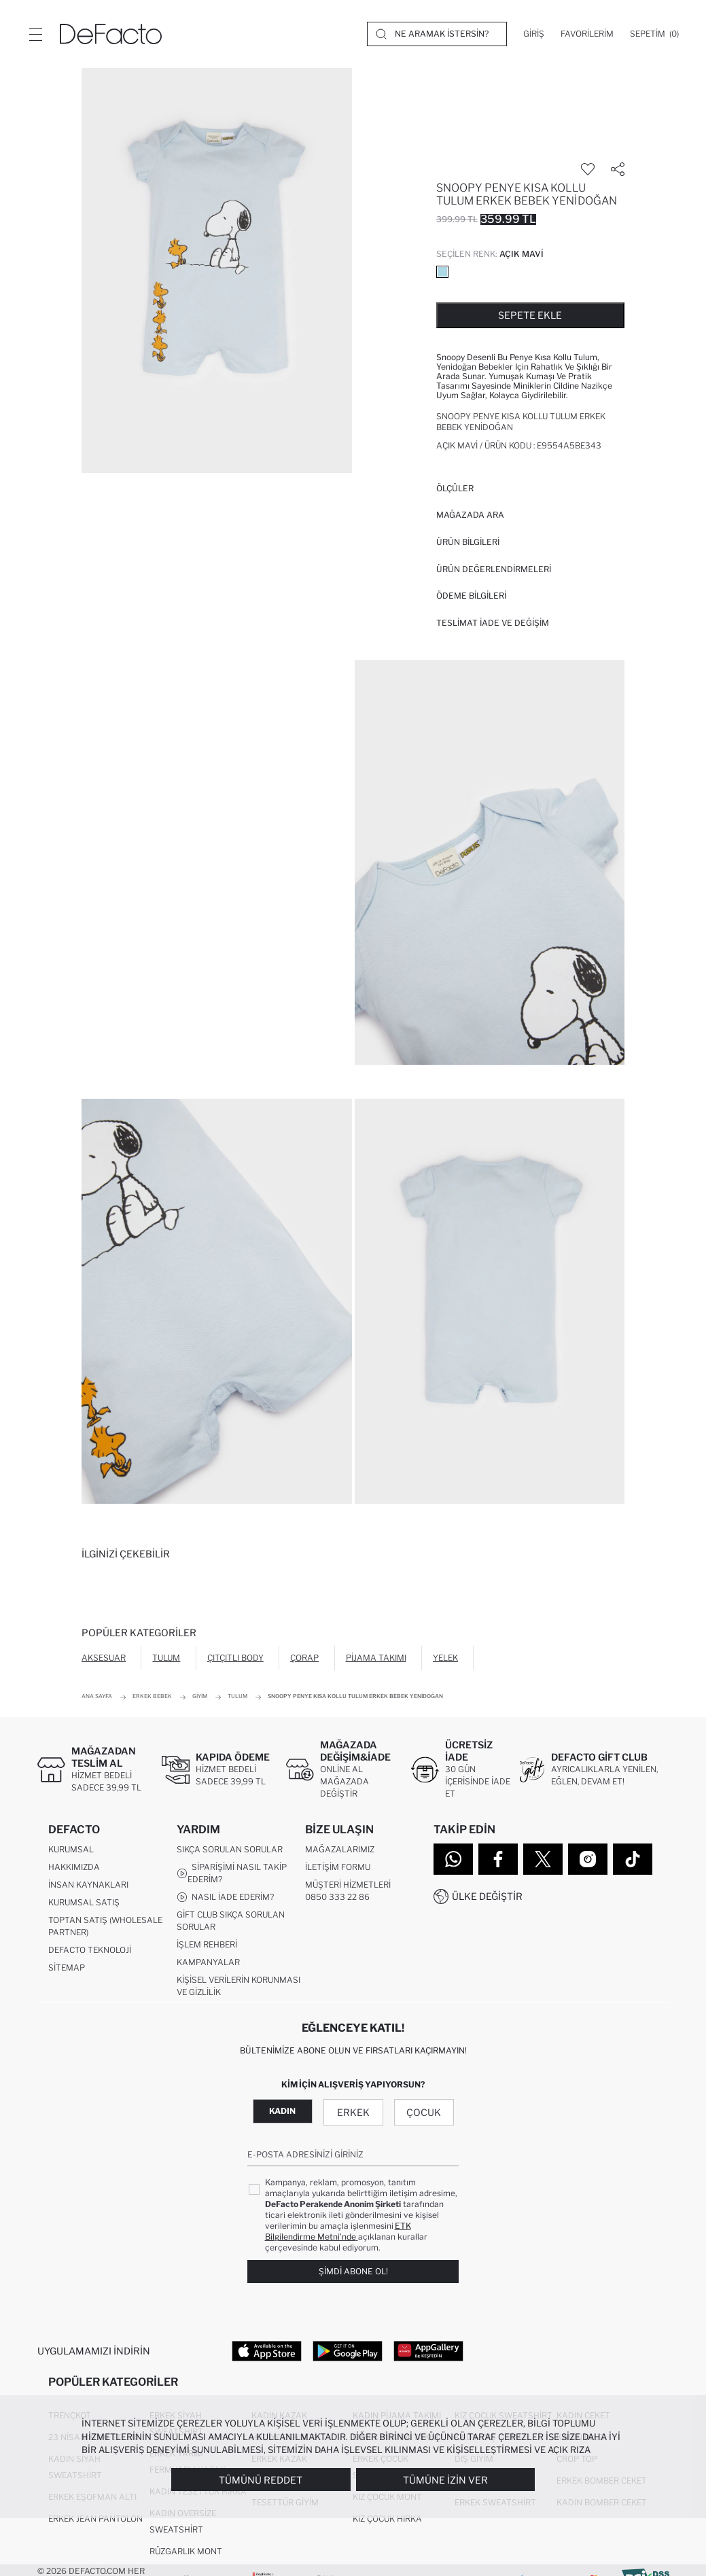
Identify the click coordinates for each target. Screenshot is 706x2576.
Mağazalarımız (339, 1849)
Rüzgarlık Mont (185, 2552)
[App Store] (267, 2351)
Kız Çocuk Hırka (387, 2519)
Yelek (445, 1658)
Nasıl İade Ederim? (225, 1897)
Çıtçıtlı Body (235, 1658)
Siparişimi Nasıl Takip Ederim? (232, 1873)
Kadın (282, 2111)
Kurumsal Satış (84, 1902)
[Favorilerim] (587, 34)
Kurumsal (71, 1849)
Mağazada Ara (470, 515)
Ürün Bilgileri (467, 542)
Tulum (166, 1658)
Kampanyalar (208, 1962)
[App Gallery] (428, 2351)
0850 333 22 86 (337, 1897)
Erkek (353, 2113)
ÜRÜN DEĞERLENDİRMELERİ (493, 569)
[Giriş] (533, 34)
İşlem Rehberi (207, 1944)
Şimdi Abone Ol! (353, 2272)
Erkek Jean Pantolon (95, 2519)
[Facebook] (498, 1859)
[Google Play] (348, 2351)
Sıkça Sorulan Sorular (230, 1849)
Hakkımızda (74, 1867)
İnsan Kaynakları (88, 1885)
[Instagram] (587, 1859)
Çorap (304, 1658)
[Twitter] (543, 1859)
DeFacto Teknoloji (89, 1950)
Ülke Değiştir (487, 1896)
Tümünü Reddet (260, 2480)
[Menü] (35, 34)
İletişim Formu (337, 1867)
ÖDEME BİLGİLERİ (471, 595)
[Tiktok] (632, 1859)
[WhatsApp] (453, 1859)
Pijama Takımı (376, 1658)
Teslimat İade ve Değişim (492, 623)
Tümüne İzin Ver (445, 2480)
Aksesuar (104, 1658)
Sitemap (66, 1967)
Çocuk (423, 2113)
